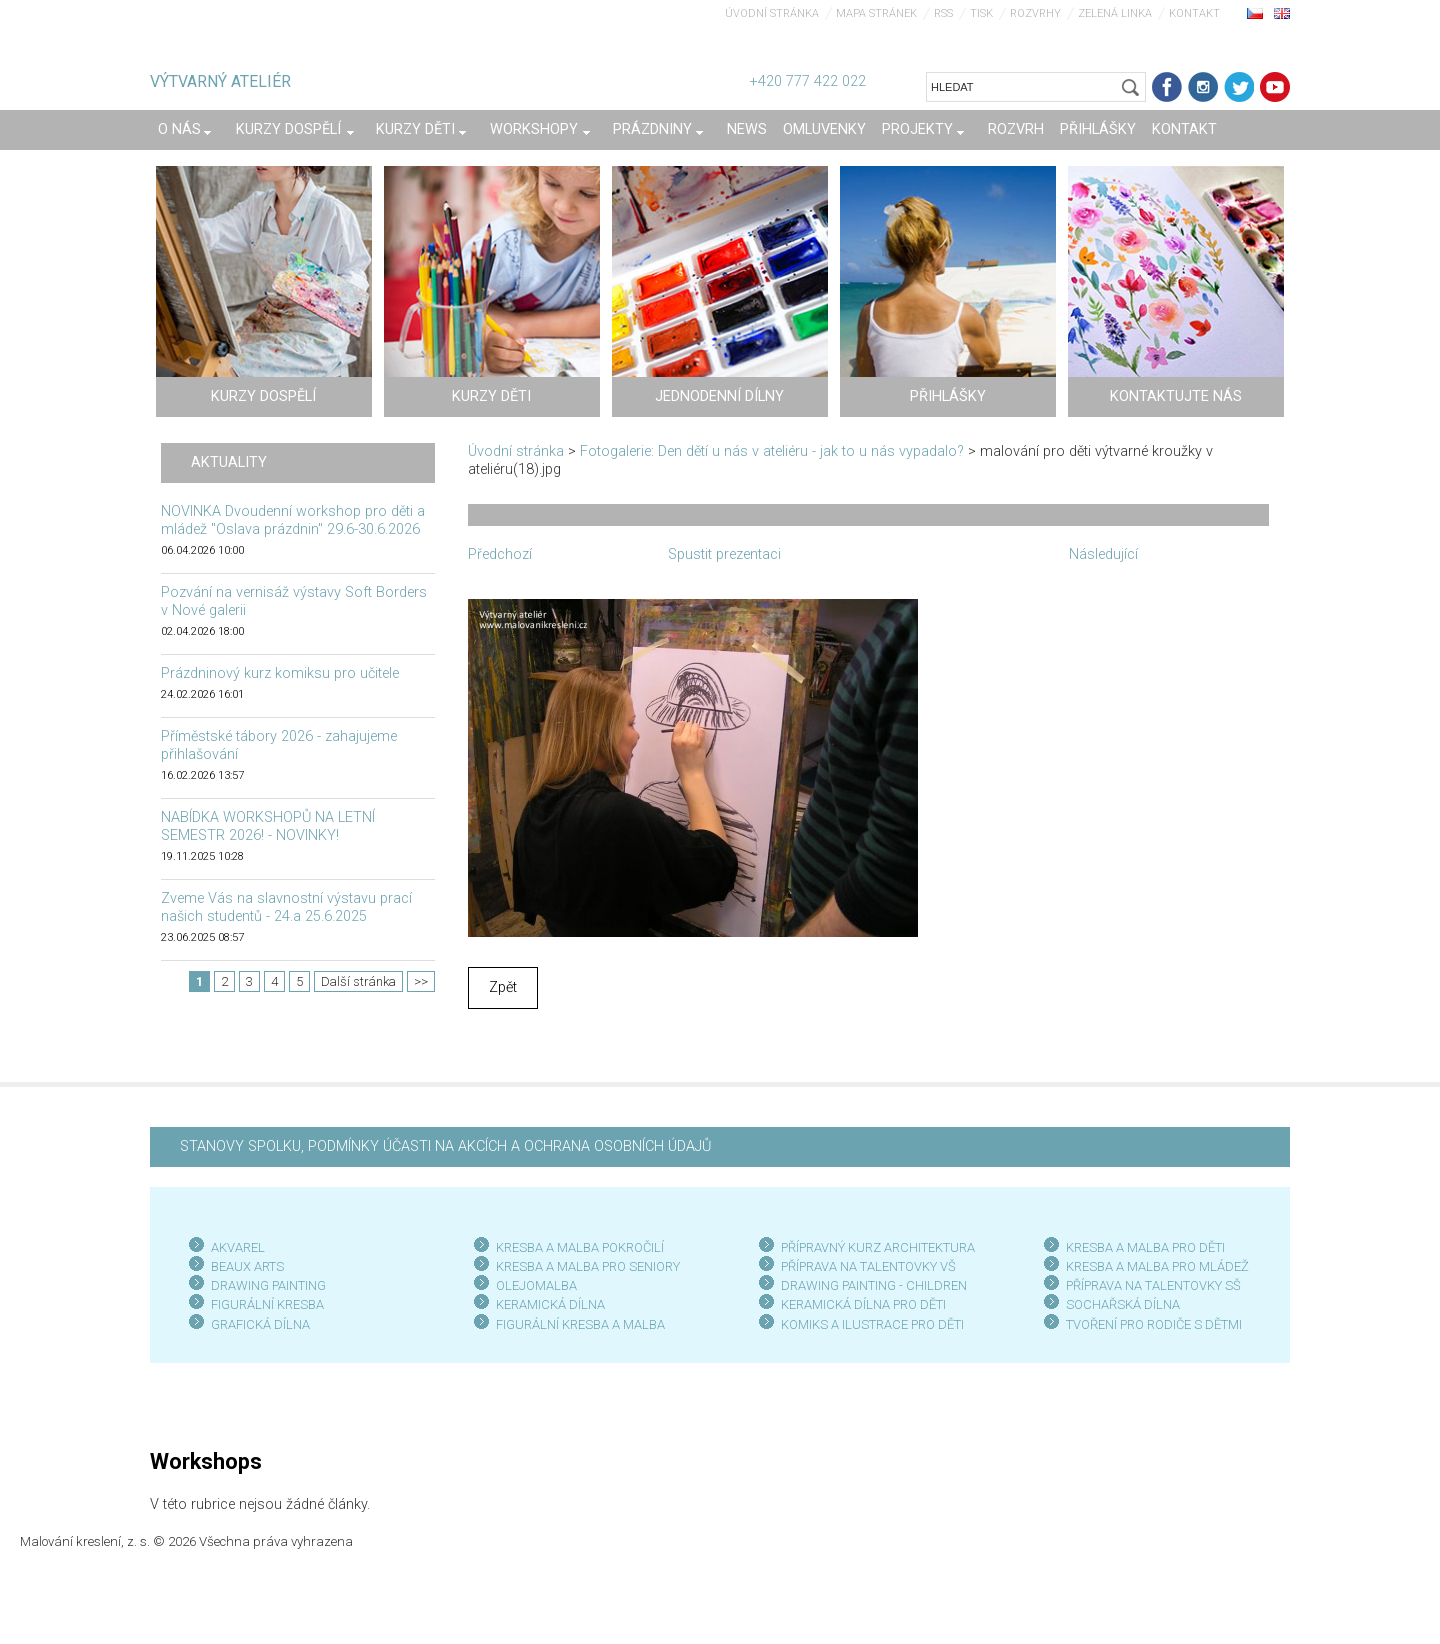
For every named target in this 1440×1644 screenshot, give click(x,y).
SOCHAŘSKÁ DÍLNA (1123, 1304)
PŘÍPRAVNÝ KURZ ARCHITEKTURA (878, 1247)
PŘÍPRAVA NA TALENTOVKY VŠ (868, 1266)
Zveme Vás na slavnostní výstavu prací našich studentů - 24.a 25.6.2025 (286, 907)
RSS (943, 13)
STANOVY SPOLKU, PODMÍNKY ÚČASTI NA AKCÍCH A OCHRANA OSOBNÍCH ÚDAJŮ (445, 1146)
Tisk (981, 13)
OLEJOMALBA (536, 1285)
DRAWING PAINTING (268, 1285)
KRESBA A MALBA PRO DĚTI (1145, 1247)
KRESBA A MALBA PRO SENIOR (584, 1266)
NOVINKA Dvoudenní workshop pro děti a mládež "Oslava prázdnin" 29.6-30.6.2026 (293, 520)
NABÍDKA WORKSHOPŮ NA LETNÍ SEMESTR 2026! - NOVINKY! (268, 826)
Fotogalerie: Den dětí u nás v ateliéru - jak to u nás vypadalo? (772, 451)
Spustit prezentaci (724, 554)
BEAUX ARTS (247, 1266)
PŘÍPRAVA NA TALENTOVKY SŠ (1153, 1285)
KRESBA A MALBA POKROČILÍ (580, 1247)
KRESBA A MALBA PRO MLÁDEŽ (1157, 1266)
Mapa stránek (876, 13)
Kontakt (1194, 13)
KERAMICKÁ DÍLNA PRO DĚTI (863, 1304)
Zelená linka (1115, 13)
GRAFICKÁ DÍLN (256, 1324)
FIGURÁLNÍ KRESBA (267, 1304)
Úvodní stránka (772, 13)
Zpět (503, 987)
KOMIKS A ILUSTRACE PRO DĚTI (872, 1324)
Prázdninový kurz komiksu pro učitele (280, 673)
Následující (1103, 554)
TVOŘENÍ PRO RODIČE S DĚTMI (1154, 1324)
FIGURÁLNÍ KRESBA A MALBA (580, 1324)
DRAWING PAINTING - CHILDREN (874, 1285)
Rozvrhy (1035, 13)
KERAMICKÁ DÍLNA (550, 1304)
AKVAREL (238, 1247)
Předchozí (500, 554)
